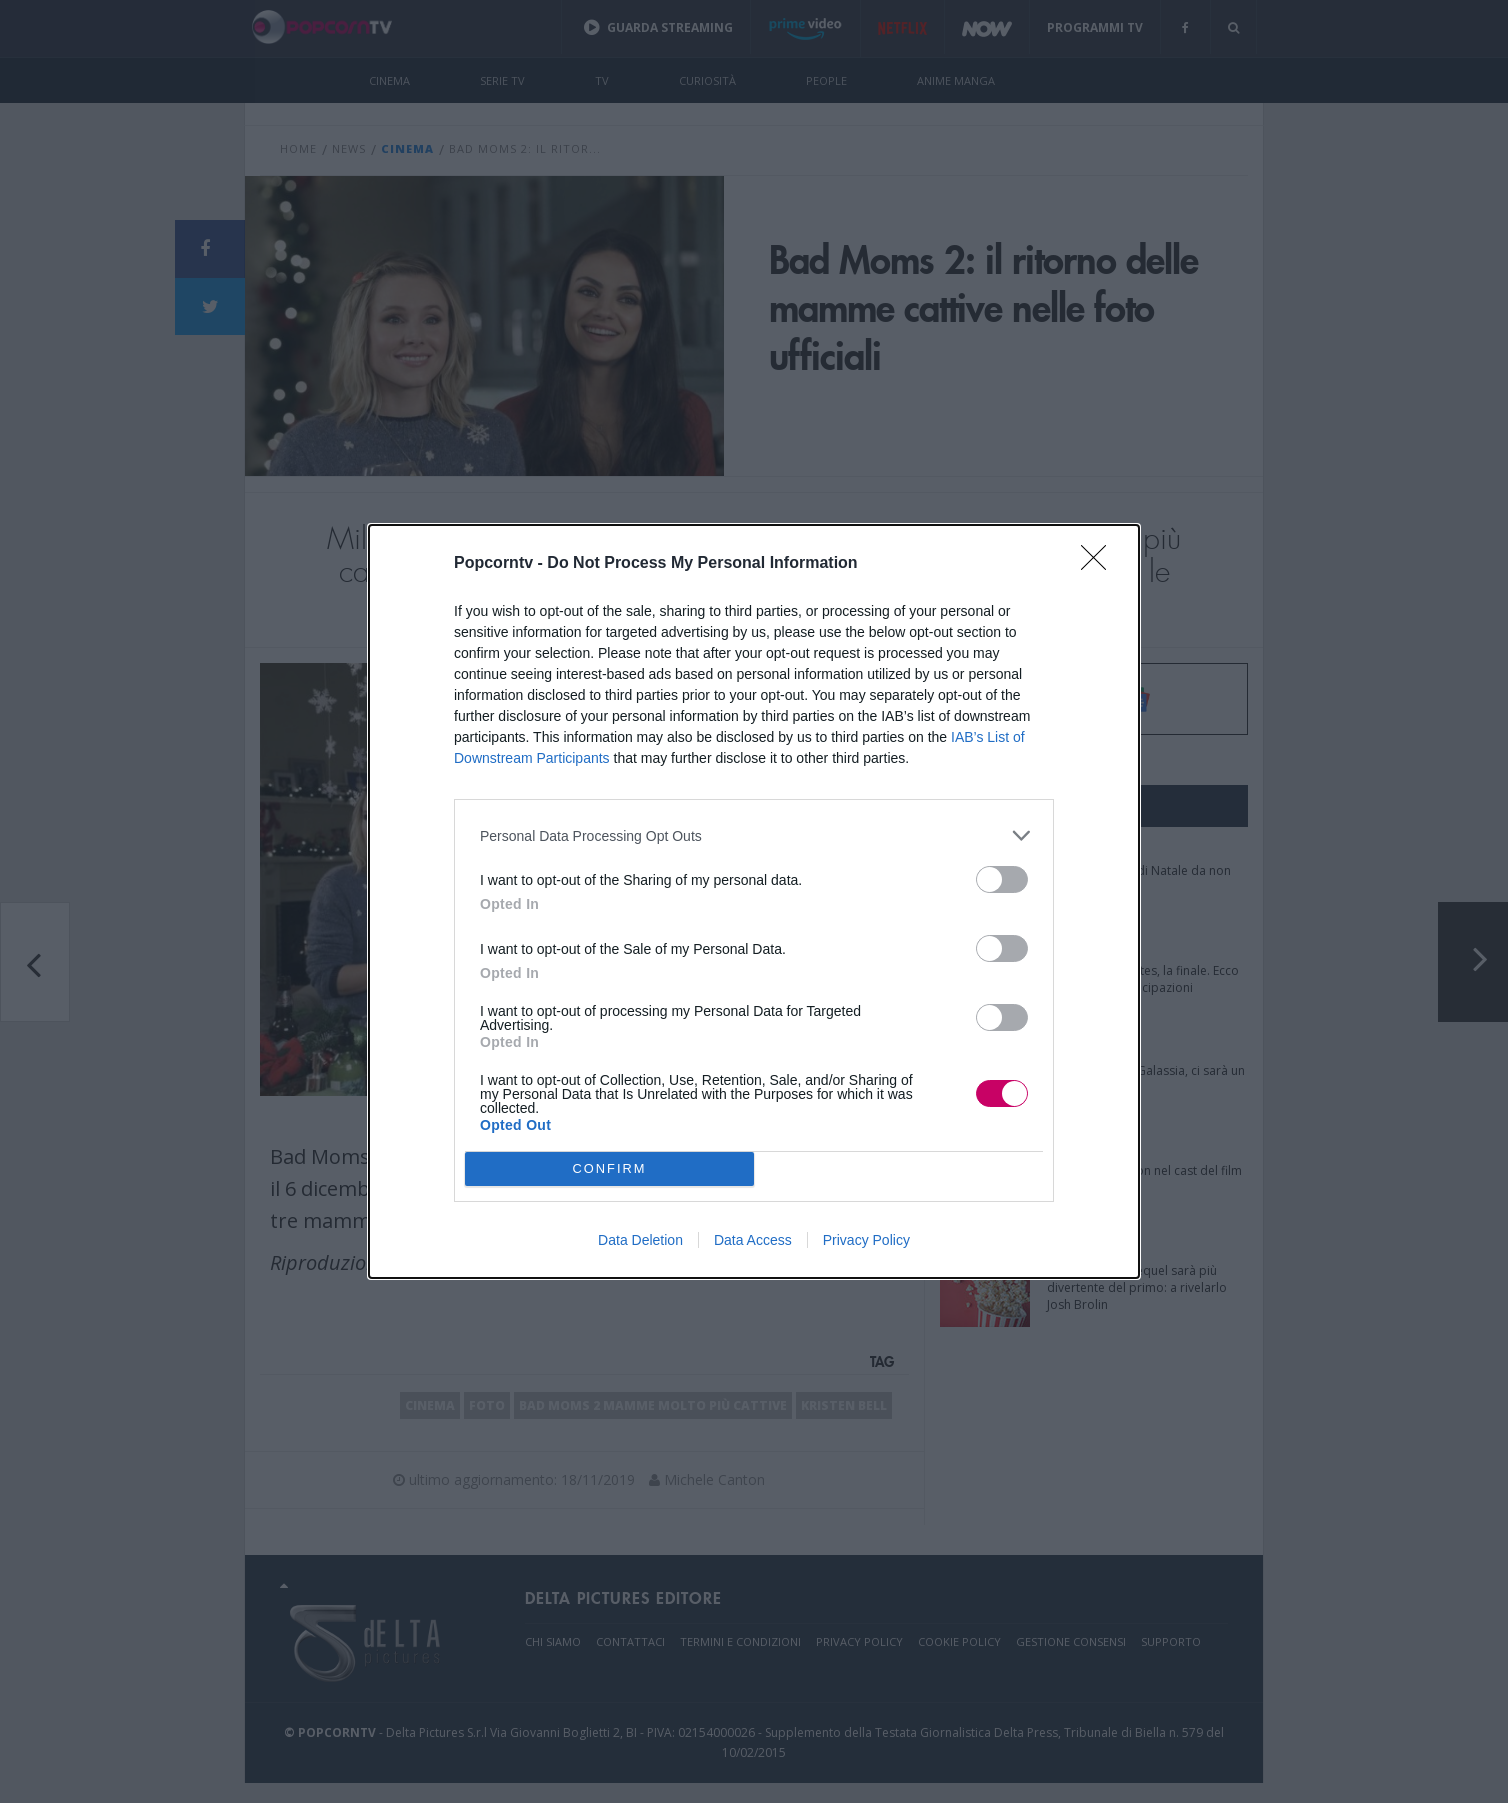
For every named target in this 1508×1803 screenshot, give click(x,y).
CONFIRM (609, 1168)
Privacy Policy (866, 1240)
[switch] (1002, 879)
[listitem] (754, 835)
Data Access (753, 1240)
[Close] (1100, 564)
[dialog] (754, 901)
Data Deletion (640, 1240)
